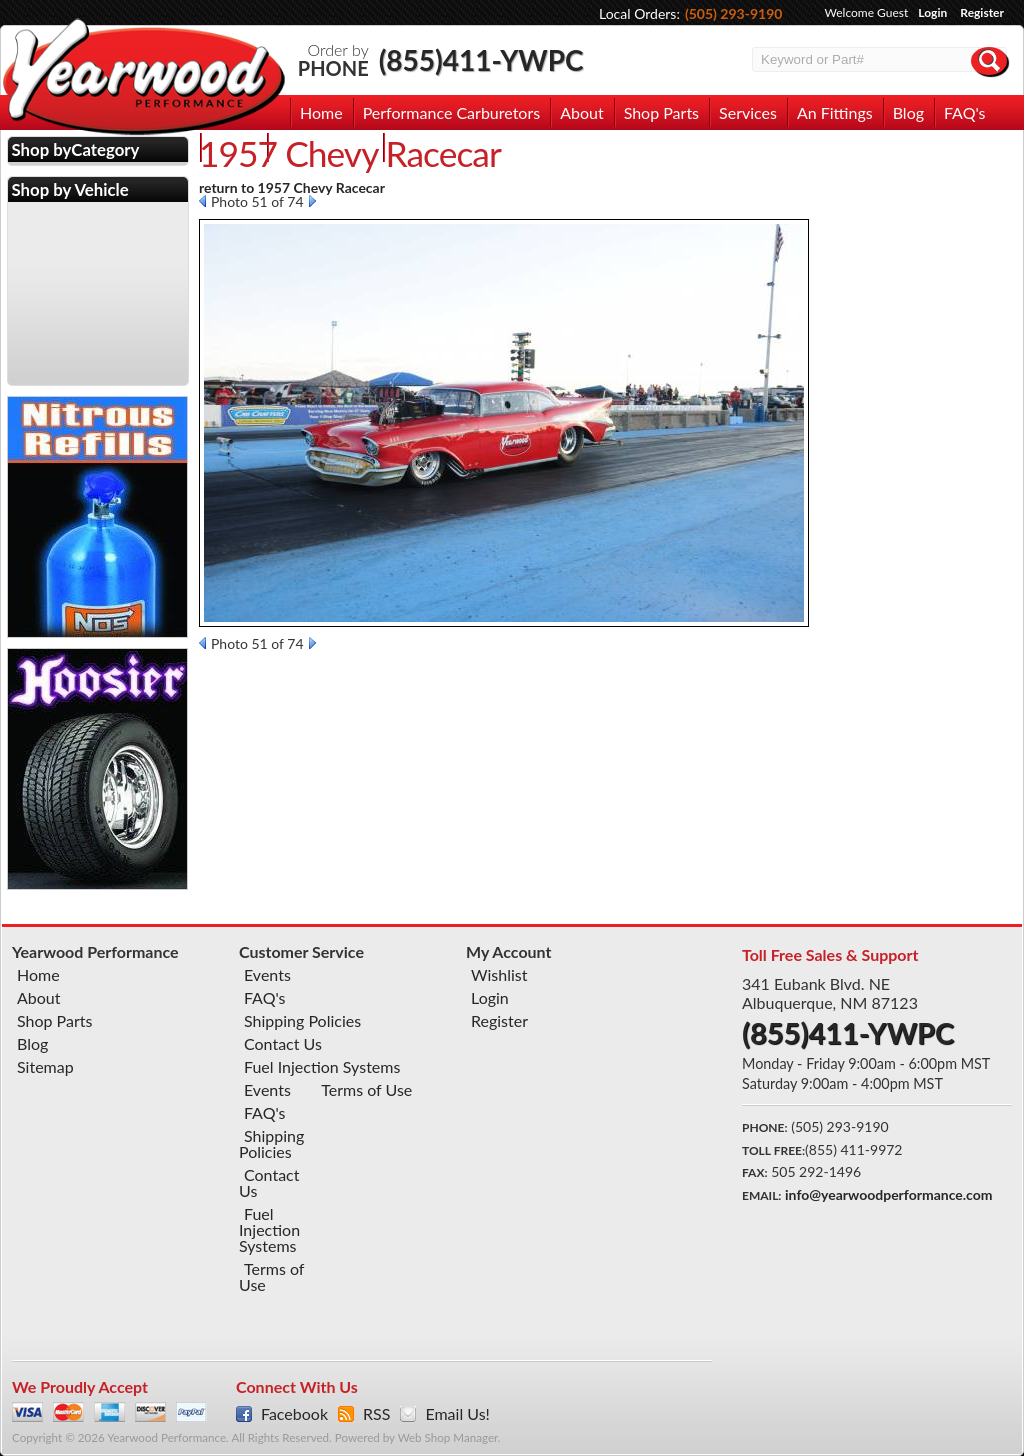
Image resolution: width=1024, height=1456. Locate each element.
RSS (376, 1414)
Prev (202, 201)
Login (932, 12)
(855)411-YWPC (481, 60)
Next (312, 201)
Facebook (294, 1414)
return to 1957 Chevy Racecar (292, 187)
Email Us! (457, 1414)
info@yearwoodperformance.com (888, 1194)
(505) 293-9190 (734, 13)
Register (982, 12)
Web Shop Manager (448, 1437)
